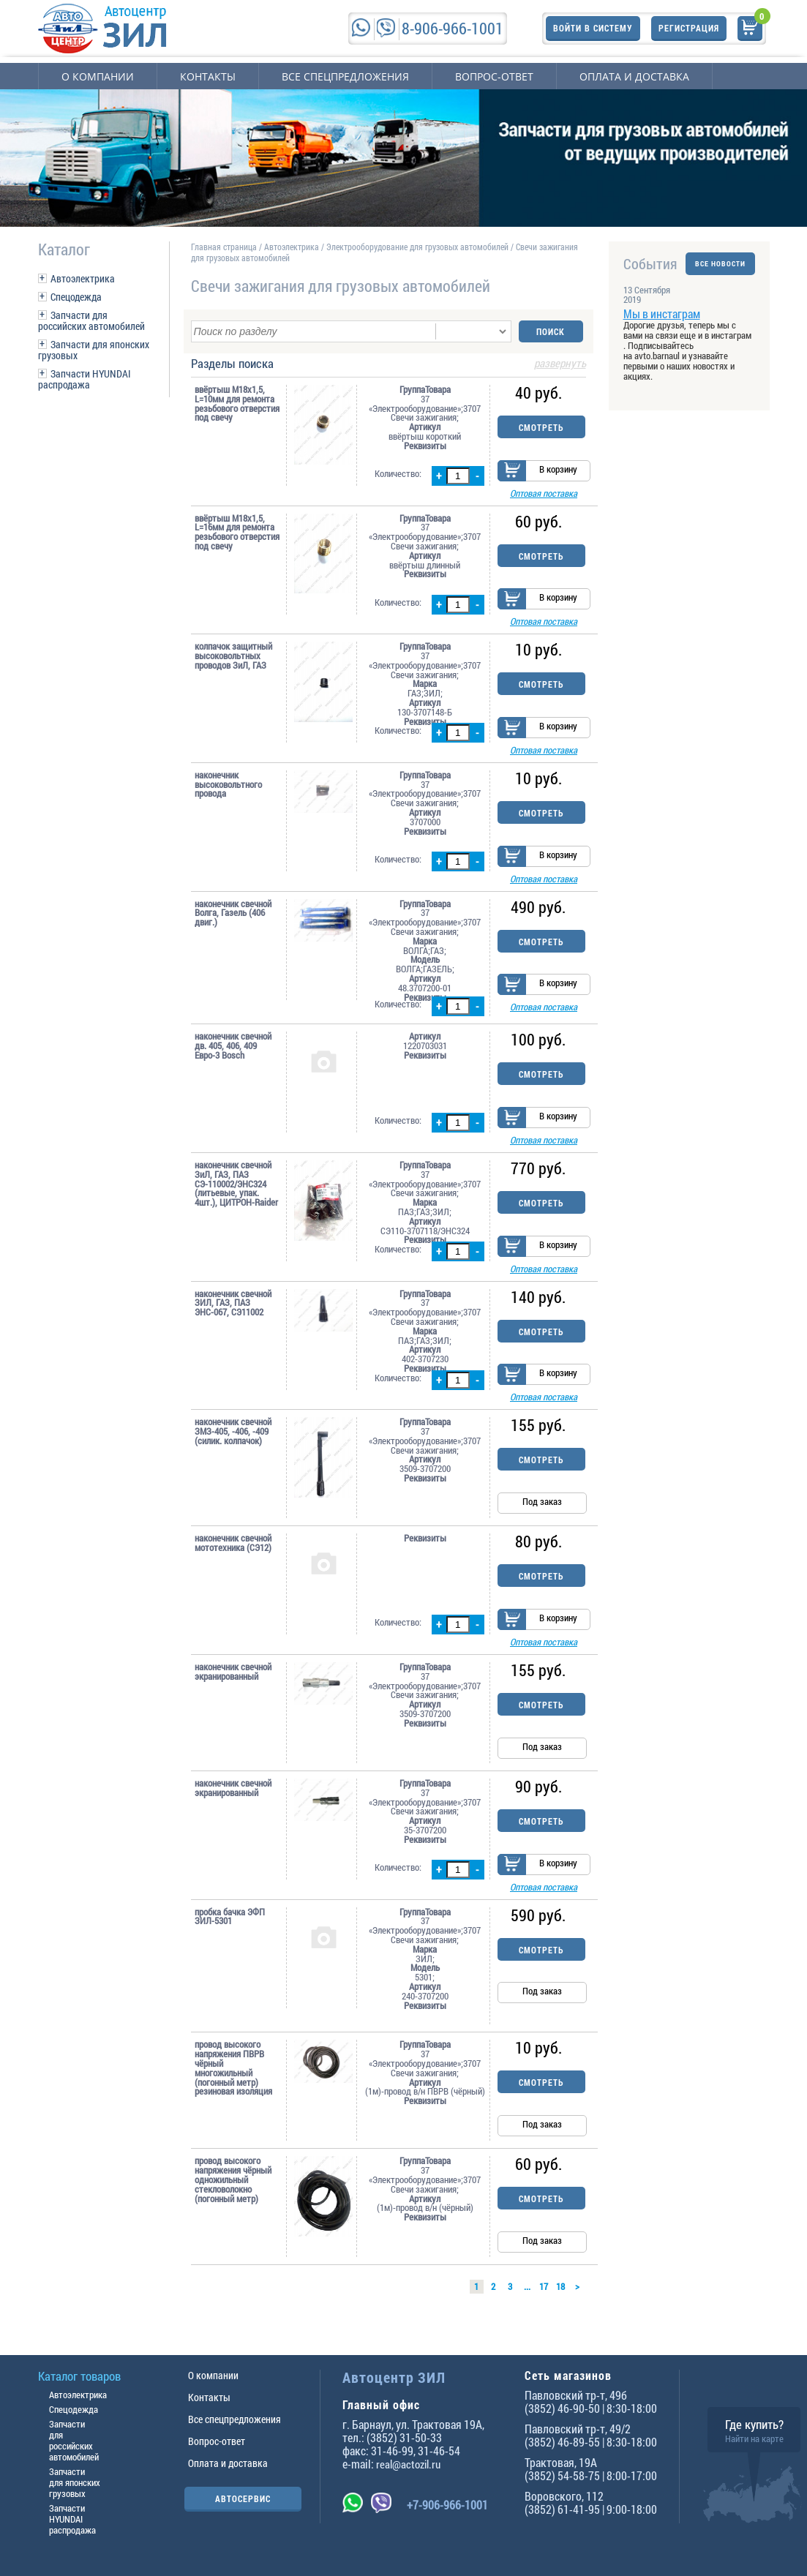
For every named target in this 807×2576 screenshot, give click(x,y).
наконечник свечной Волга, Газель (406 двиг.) (233, 913)
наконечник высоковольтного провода (228, 784)
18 (560, 2287)
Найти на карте (754, 2438)
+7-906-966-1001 (447, 2504)
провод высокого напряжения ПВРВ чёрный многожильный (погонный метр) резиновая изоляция (233, 2069)
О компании (97, 76)
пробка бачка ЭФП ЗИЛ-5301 (230, 1917)
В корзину (558, 469)
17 (543, 2287)
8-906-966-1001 (452, 28)
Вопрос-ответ (494, 76)
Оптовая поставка (543, 493)
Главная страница (224, 246)
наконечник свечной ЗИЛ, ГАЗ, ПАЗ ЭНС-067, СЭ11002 (233, 1303)
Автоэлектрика (82, 278)
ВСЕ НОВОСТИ (720, 264)
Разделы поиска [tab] (388, 364)
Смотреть (541, 427)
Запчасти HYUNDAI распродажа (84, 379)
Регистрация (688, 28)
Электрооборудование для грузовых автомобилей (418, 246)
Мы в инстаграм (661, 313)
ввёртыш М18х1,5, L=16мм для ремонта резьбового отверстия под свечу (237, 532)
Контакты (208, 76)
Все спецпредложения (345, 76)
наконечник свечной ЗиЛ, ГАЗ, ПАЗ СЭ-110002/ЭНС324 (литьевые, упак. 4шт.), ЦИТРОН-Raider (236, 1184)
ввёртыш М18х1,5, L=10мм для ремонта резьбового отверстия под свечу (237, 403)
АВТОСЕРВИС (243, 2498)
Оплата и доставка (634, 76)
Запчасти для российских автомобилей (91, 320)
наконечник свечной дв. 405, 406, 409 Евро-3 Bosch (233, 1046)
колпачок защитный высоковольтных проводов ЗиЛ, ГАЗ (233, 655)
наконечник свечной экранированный (233, 1672)
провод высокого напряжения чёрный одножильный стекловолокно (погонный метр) (233, 2181)
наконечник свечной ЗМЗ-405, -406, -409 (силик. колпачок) (233, 1432)
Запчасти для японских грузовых (93, 349)
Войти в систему (593, 28)
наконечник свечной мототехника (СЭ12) (233, 1543)
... (527, 2287)
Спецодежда (76, 297)
